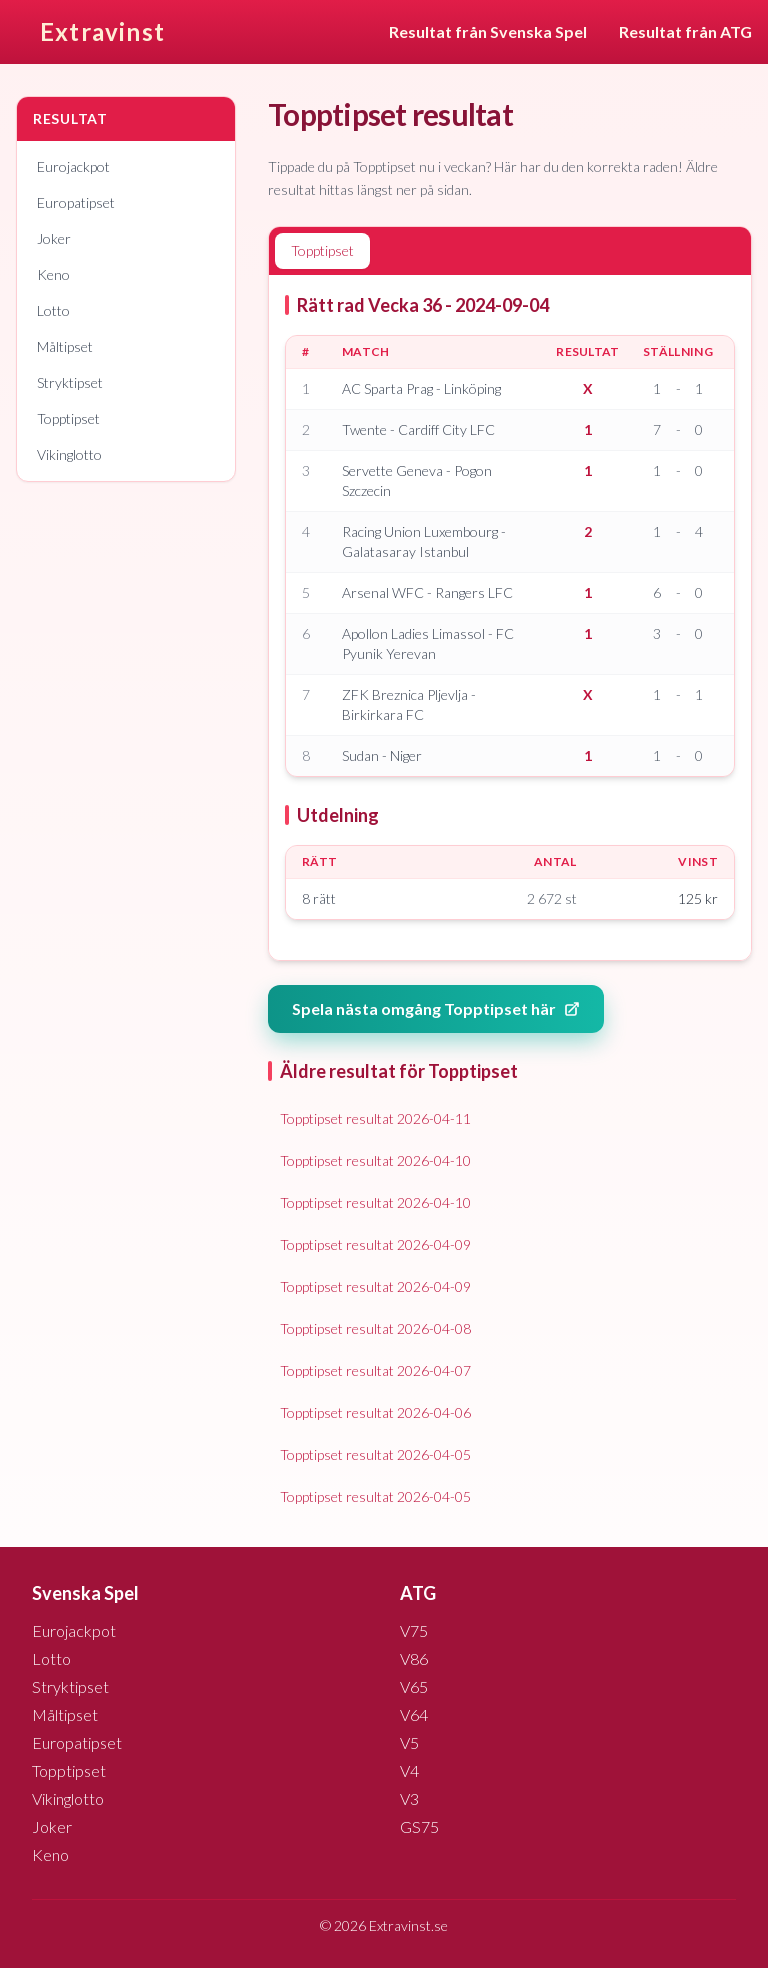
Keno (53, 274)
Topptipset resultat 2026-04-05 (375, 1454)
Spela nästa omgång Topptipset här (436, 1008)
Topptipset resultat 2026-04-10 (375, 1160)
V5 (409, 1742)
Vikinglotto (69, 454)
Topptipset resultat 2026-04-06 (375, 1412)
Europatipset (76, 202)
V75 (414, 1630)
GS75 (419, 1826)
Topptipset (68, 418)
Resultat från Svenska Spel (488, 31)
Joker (54, 238)
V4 (409, 1770)
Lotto (53, 310)
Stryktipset (70, 382)
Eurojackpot (73, 166)
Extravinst (102, 31)
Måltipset (65, 346)
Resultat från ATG (685, 31)
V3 (409, 1798)
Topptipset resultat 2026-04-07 (375, 1370)
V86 (414, 1658)
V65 (414, 1686)
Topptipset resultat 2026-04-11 (375, 1118)
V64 (414, 1714)
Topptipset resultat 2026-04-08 (375, 1328)
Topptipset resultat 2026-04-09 (375, 1244)
